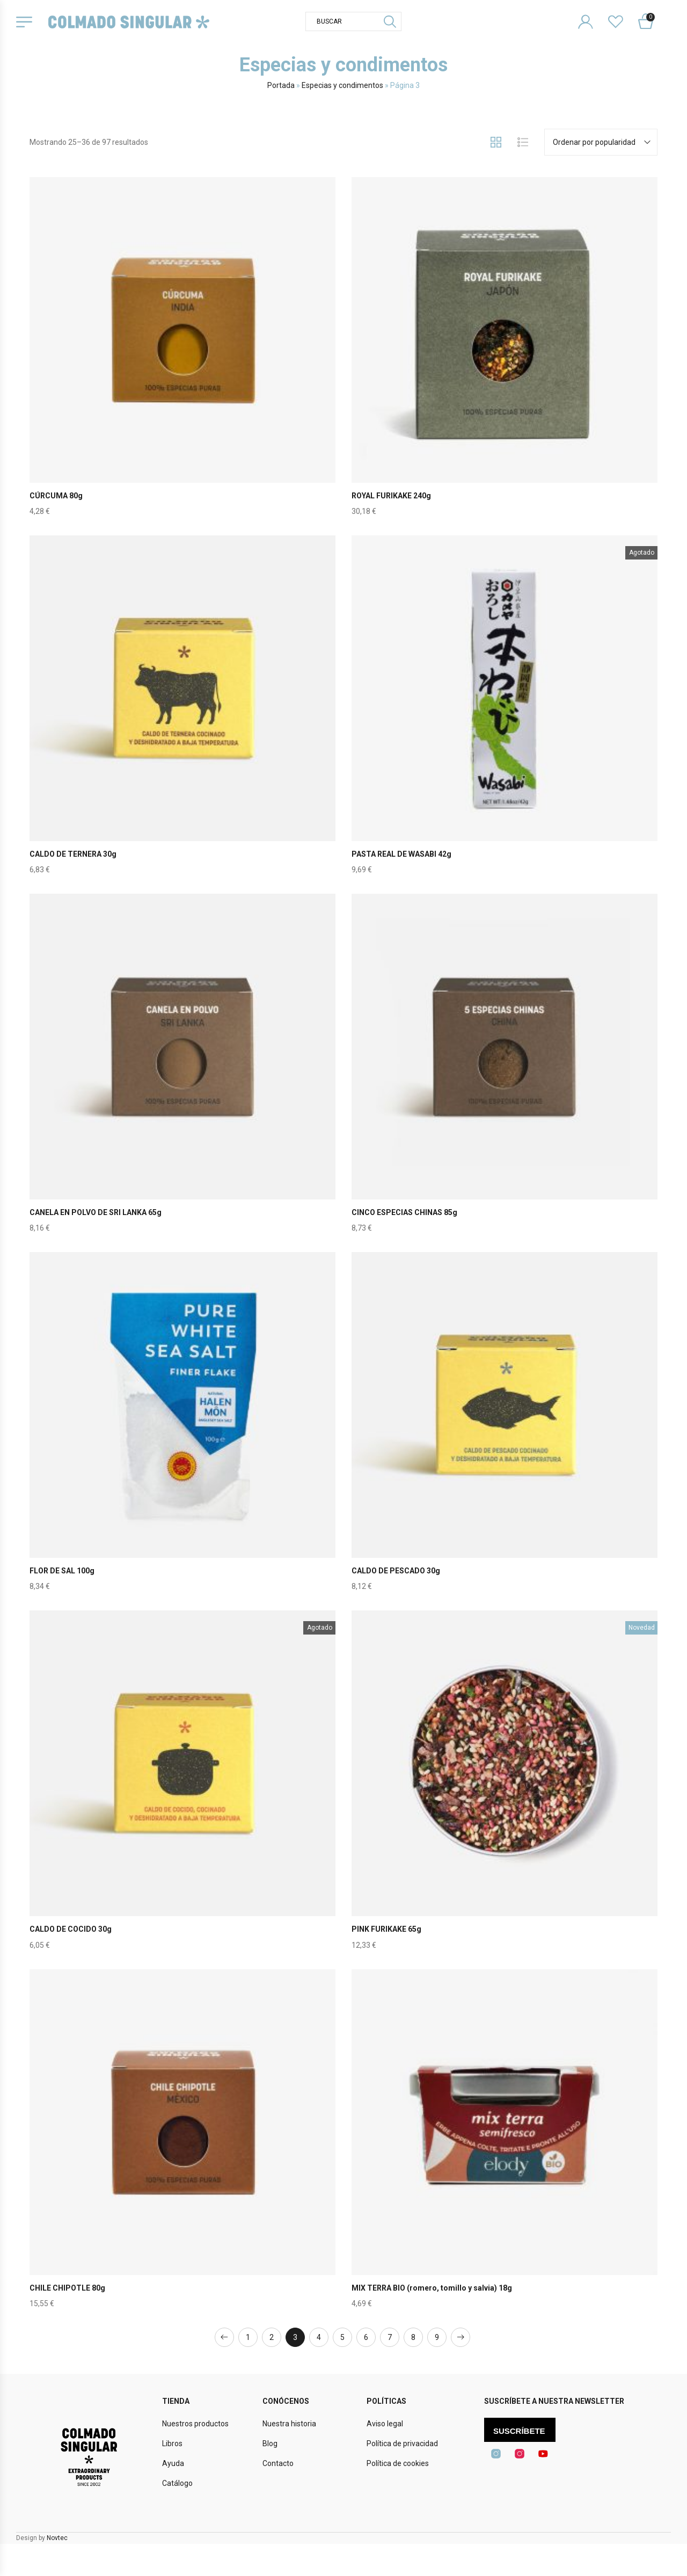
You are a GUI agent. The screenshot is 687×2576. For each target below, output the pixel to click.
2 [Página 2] (271, 2337)
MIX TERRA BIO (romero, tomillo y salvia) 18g (432, 2288)
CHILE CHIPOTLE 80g (67, 2288)
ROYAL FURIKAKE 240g (391, 495)
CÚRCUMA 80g (56, 495)
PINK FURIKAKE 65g (386, 1929)
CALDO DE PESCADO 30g (396, 1570)
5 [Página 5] (342, 2337)
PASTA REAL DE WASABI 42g (401, 854)
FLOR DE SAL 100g (62, 1570)
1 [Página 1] (248, 2337)
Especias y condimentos (342, 85)
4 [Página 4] (319, 2337)
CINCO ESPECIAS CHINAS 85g (404, 1212)
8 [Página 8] (413, 2337)
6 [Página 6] (366, 2337)
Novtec (57, 2538)
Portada (281, 85)
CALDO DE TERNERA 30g (73, 854)
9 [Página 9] (437, 2337)
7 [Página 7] (390, 2337)
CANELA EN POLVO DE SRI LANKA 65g (96, 1212)
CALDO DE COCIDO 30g (71, 1929)
